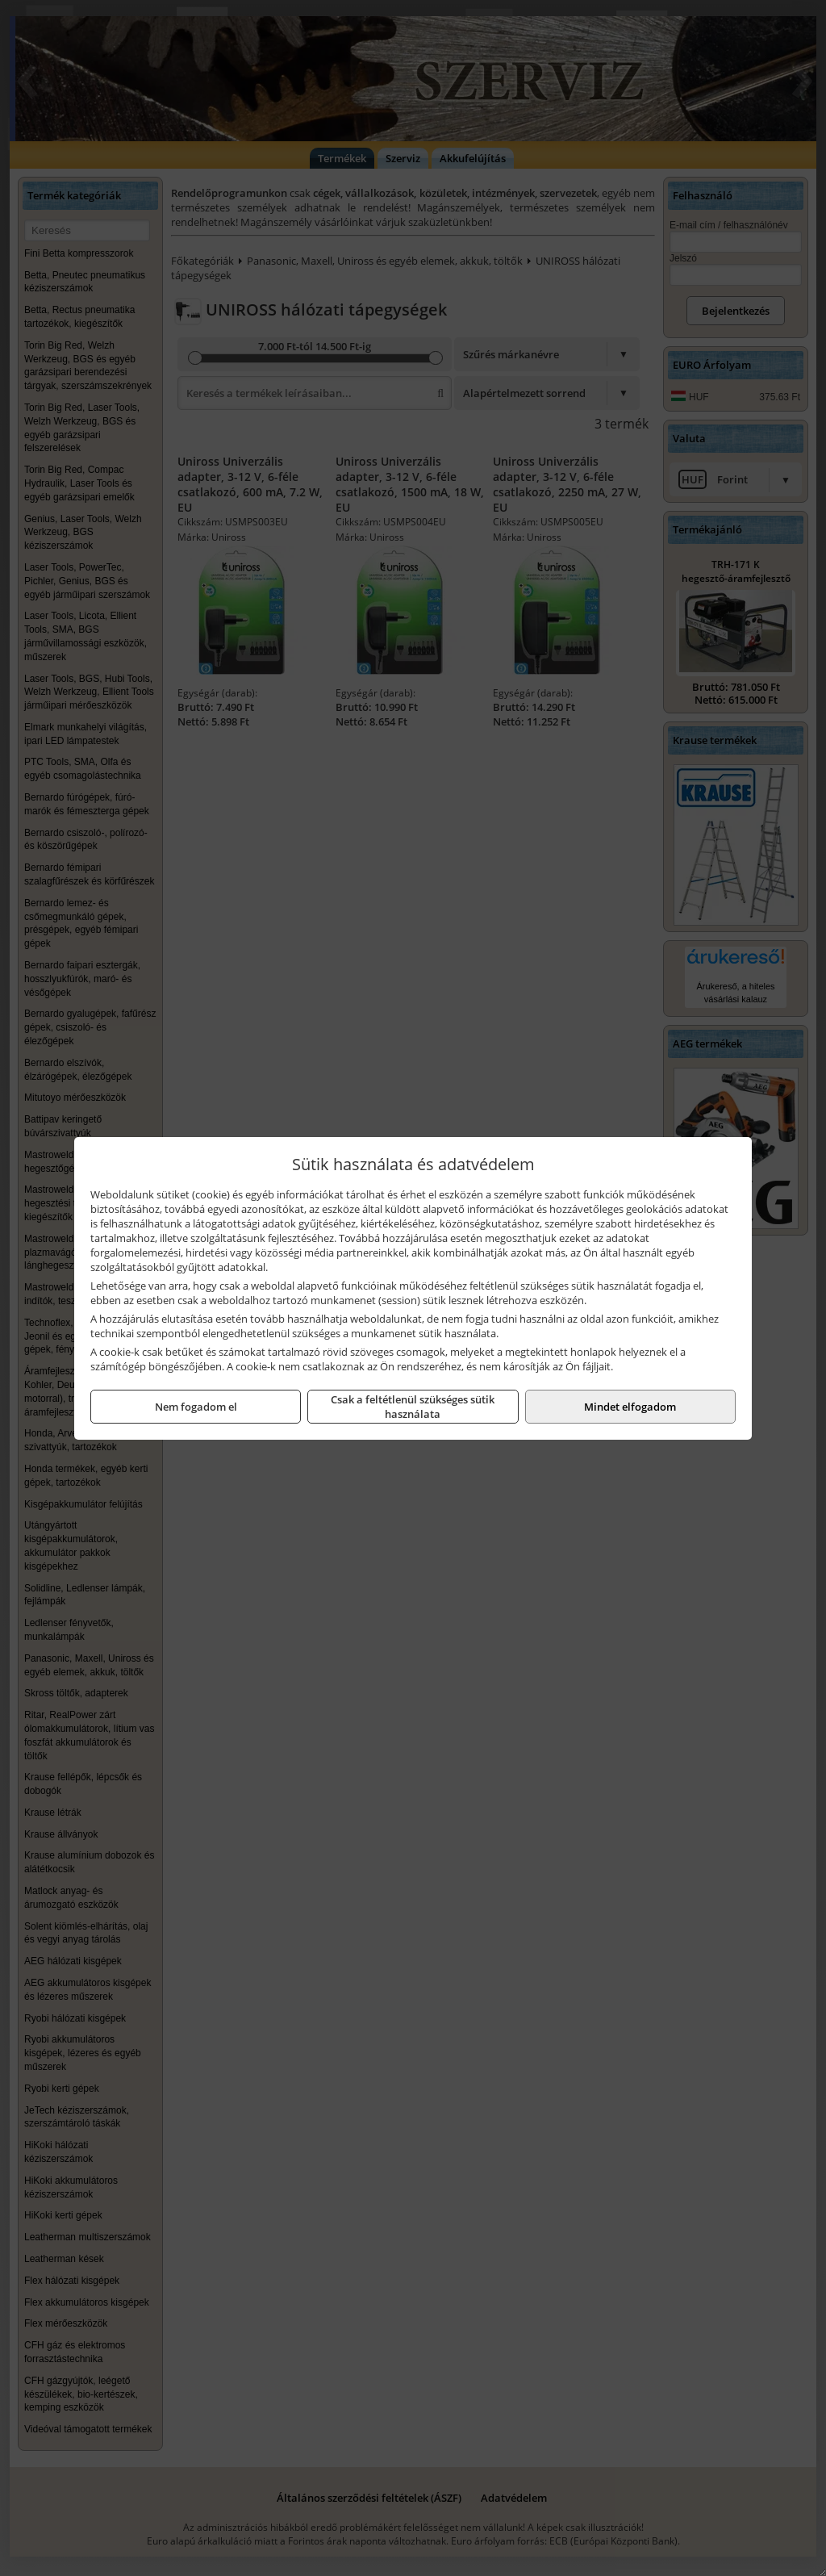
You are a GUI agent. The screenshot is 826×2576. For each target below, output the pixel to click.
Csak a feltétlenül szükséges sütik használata (412, 1406)
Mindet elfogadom (630, 1406)
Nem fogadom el (196, 1406)
